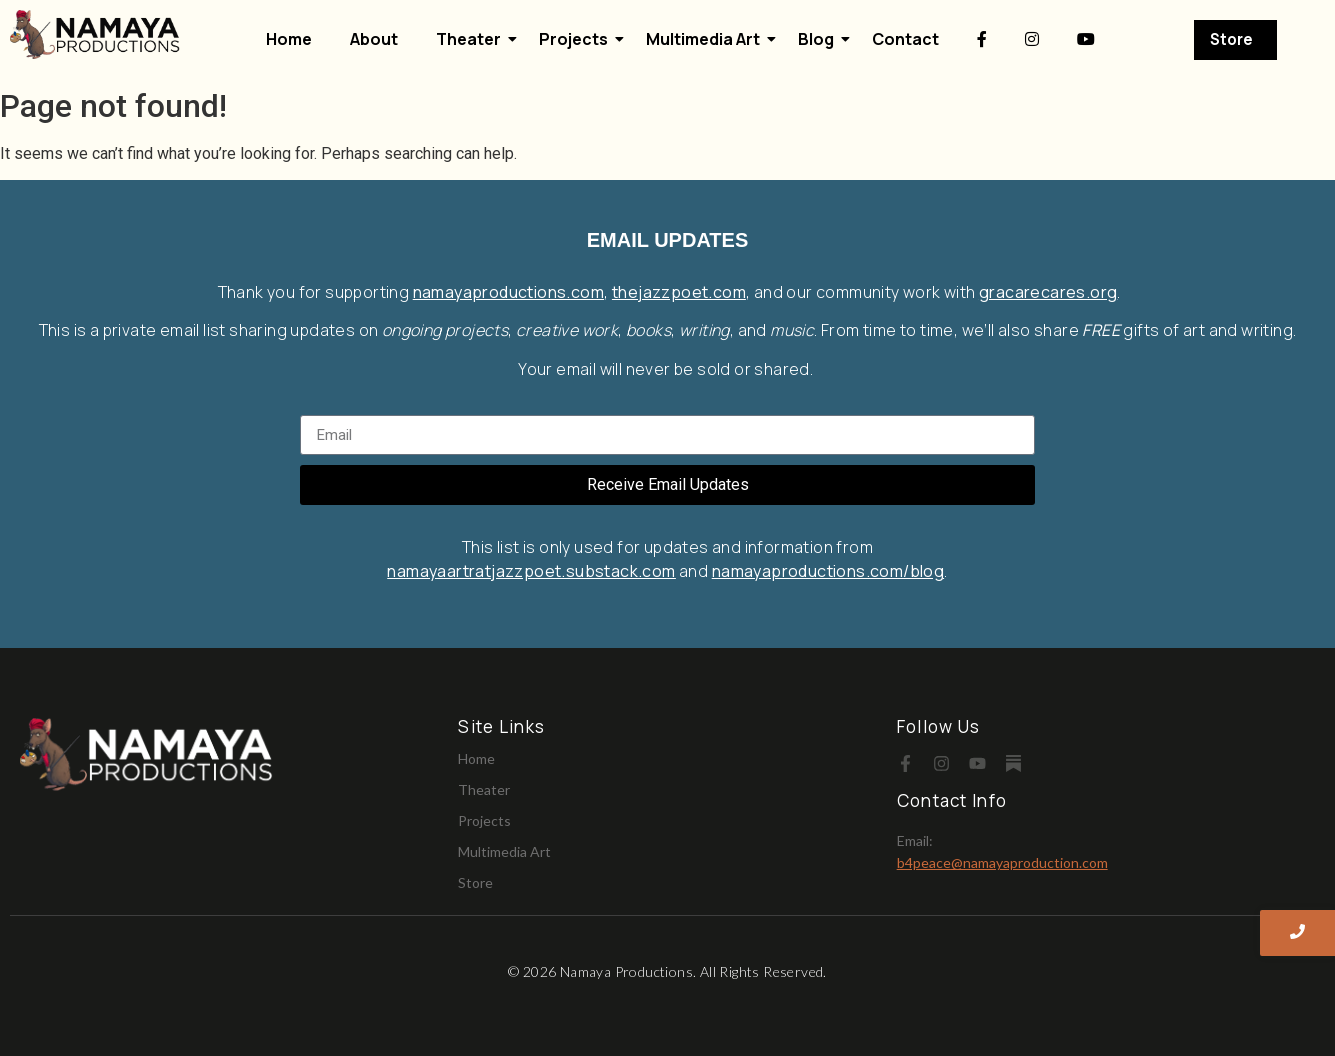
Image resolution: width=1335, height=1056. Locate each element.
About (374, 39)
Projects (577, 39)
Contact (905, 39)
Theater (472, 39)
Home (289, 39)
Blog (820, 39)
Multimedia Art (707, 39)
